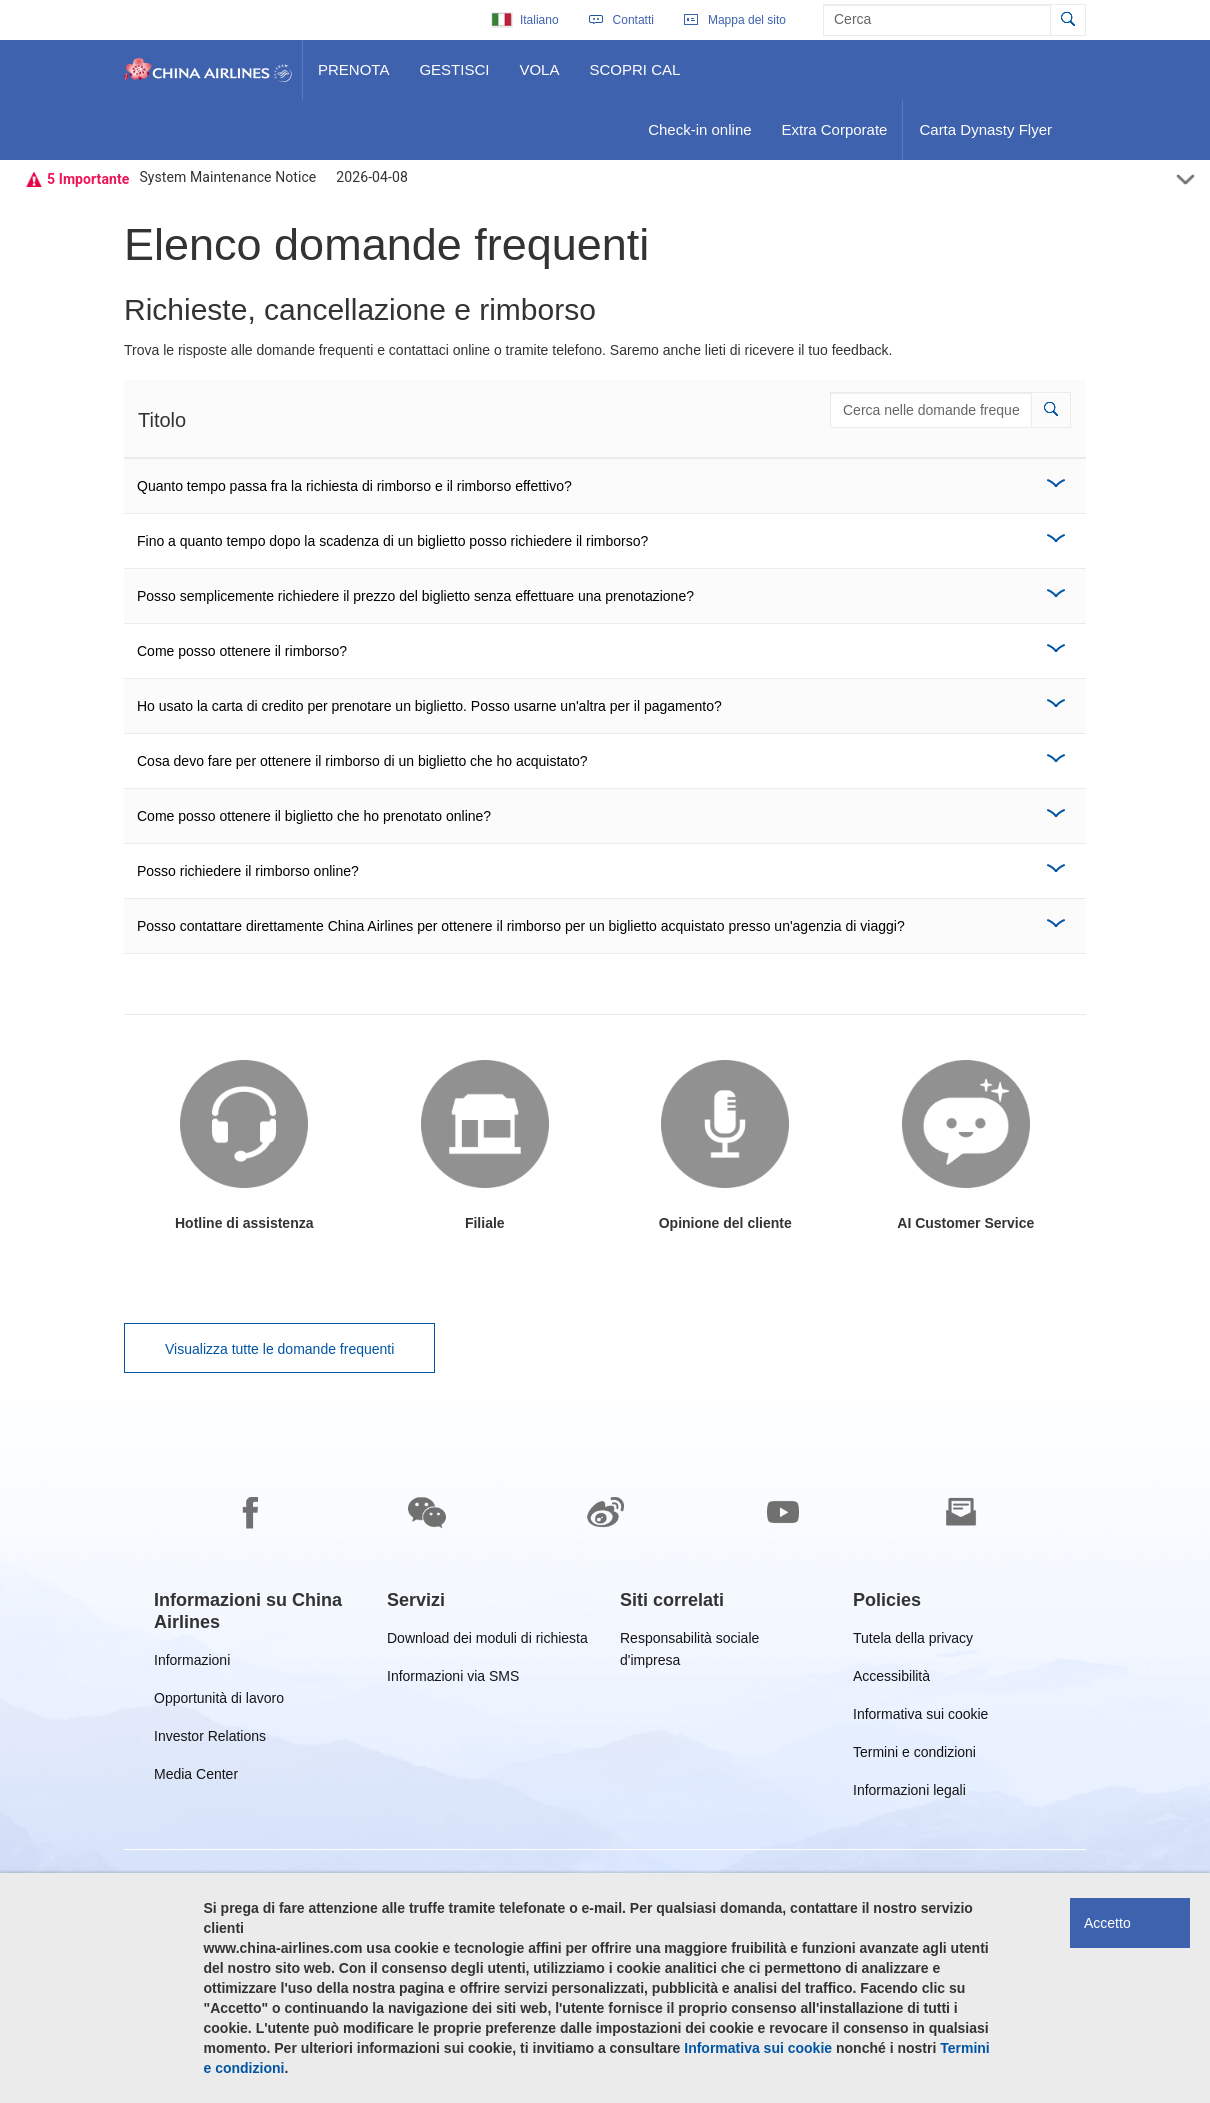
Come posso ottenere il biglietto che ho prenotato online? (314, 816)
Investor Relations (210, 1739)
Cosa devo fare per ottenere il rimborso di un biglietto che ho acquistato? (362, 761)
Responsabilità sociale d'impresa (689, 1641)
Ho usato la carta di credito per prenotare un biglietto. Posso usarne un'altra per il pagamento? (429, 706)
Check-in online (699, 137)
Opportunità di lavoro (219, 1701)
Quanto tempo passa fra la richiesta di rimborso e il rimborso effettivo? (354, 486)
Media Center (196, 1777)
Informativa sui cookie (920, 1717)
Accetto (1107, 1923)
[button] (1050, 410)
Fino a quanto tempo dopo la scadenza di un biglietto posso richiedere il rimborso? (392, 541)
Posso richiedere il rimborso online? (248, 871)
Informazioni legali (909, 1793)
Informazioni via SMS (453, 1679)
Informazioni (192, 1663)
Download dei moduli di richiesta (487, 1641)
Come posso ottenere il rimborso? (242, 651)
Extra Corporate (834, 137)
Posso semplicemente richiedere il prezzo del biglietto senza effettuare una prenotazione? (415, 596)
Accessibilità (891, 1679)
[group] (255, 1611)
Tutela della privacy (913, 1641)
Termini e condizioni (914, 1755)
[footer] (605, 1753)
